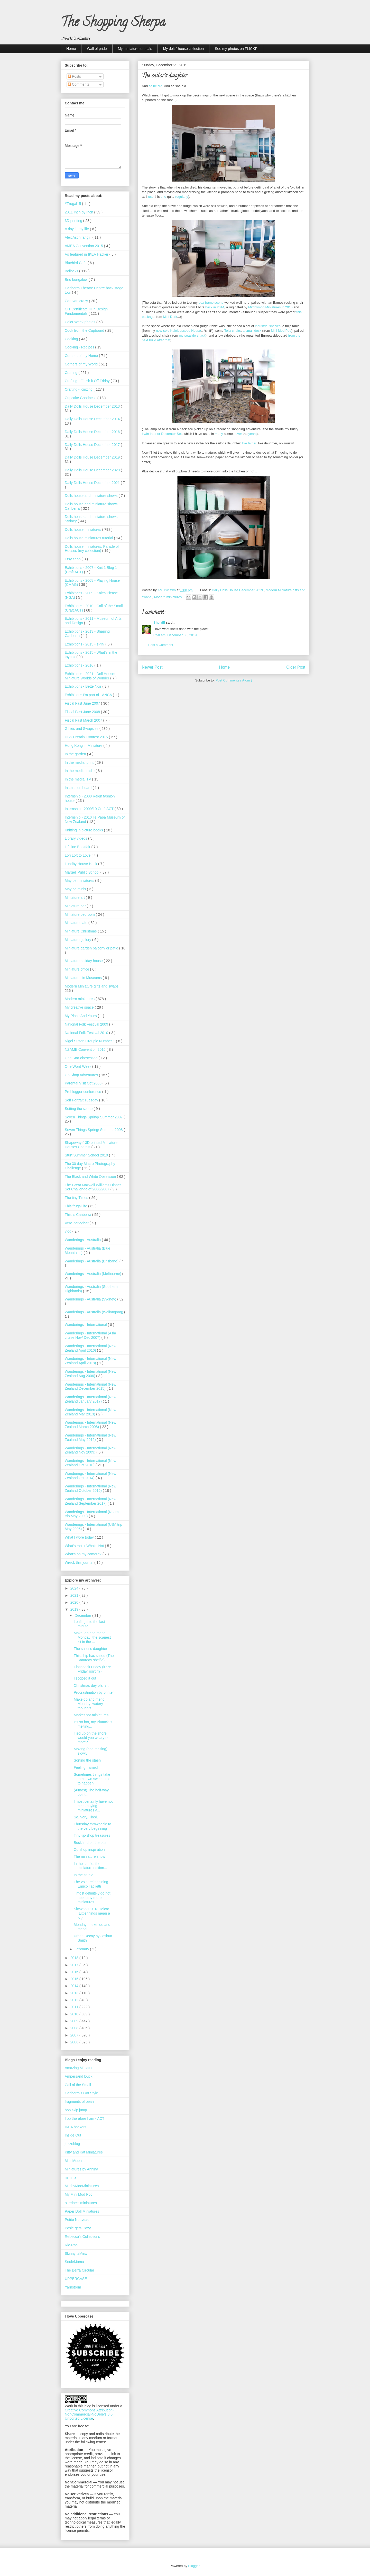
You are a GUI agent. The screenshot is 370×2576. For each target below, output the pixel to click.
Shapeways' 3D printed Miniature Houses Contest (91, 1145)
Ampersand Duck (78, 2076)
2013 (74, 1993)
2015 (74, 1979)
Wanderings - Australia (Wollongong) (94, 1312)
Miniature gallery (78, 940)
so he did (155, 86)
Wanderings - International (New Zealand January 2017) (90, 1399)
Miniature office (77, 969)
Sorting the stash (87, 1760)
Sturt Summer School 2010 (87, 1155)
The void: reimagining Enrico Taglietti (91, 1884)
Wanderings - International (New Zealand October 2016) (90, 1488)
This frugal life (76, 1206)
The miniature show (89, 1856)
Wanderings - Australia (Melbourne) (93, 1274)
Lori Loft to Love (78, 855)
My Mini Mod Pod (78, 2194)
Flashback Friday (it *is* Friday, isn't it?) (93, 1669)
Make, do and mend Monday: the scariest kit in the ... (92, 1637)
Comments (78, 84)
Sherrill (159, 622)
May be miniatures (80, 880)
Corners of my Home (82, 356)
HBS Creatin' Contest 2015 (87, 737)
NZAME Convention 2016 (86, 1049)
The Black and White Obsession (91, 1176)
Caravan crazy (77, 301)
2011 (74, 2007)
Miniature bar (76, 906)
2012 (74, 2000)
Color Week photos (80, 322)
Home (71, 49)
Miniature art (75, 897)
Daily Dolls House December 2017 (93, 445)
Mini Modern (75, 2161)
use (151, 197)
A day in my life (77, 229)
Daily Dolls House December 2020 (93, 470)
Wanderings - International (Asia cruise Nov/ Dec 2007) (90, 1335)
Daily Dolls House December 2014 (93, 419)
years (252, 434)
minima (70, 2177)
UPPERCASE (76, 2279)
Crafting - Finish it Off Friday (88, 381)
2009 (74, 2021)
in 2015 (287, 307)
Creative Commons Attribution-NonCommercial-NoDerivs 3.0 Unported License (89, 2414)
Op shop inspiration (89, 1849)
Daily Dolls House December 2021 (93, 483)
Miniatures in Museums (84, 978)
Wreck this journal (79, 1562)
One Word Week (78, 1066)
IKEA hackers (75, 2127)
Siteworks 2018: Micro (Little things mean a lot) (92, 1913)
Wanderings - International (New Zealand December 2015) (90, 1386)
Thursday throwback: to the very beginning (92, 1826)
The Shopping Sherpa (113, 23)
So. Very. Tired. (86, 1817)
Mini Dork (170, 317)
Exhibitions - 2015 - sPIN (85, 644)
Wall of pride (97, 49)
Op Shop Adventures (82, 1075)
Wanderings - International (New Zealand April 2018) (90, 1361)
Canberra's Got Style (81, 2093)
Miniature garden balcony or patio (92, 948)
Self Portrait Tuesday (82, 1100)
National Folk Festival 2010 (87, 1033)
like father (249, 443)
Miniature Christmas (81, 931)
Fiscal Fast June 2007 (83, 703)
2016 (74, 1972)
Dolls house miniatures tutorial (89, 538)
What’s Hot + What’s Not (85, 1546)
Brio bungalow (77, 279)
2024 (74, 1588)
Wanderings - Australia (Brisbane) (92, 1261)
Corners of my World (82, 364)
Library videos (76, 838)
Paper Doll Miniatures (82, 2211)
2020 (74, 1602)
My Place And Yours (81, 1016)
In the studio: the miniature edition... (90, 1866)
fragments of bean (79, 2101)
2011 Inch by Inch (79, 212)
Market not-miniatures (91, 1715)
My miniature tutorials (135, 49)
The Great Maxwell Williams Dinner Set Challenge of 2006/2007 (93, 1187)
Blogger (193, 2566)
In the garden (76, 754)
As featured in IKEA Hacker (87, 254)
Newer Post (152, 667)
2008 (74, 2028)
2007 (74, 2035)
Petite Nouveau (77, 2220)
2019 (74, 1609)
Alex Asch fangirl (78, 237)
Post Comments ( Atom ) (234, 680)
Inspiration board (78, 788)
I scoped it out (85, 1678)
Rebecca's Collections (82, 2236)
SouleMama (74, 2262)
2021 (74, 1595)
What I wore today (80, 1537)
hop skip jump (76, 2110)
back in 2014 (214, 307)
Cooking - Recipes (80, 347)
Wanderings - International (86, 1325)
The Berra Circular (79, 2270)
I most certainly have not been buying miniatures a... (93, 1805)
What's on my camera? (84, 1554)
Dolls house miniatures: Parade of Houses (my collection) (92, 548)
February (82, 1949)
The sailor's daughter (90, 1649)
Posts (74, 76)
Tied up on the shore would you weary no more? (91, 1737)
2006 (74, 2042)
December (83, 1615)
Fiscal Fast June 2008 (83, 712)
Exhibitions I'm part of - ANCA (89, 695)
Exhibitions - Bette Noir (83, 686)
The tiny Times (77, 1198)
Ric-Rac (71, 2245)
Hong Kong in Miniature (84, 745)
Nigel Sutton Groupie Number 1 (90, 1041)
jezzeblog (72, 2144)
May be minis (76, 889)
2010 (74, 2014)
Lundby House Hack (81, 864)
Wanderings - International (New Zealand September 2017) (90, 1501)
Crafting (71, 373)
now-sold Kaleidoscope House (178, 331)
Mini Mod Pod (281, 331)
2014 (74, 1986)
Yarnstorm (73, 2287)
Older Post (295, 667)
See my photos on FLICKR (236, 49)
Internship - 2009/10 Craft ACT (90, 809)
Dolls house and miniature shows (91, 495)
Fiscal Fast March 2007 (84, 720)
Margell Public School (82, 872)
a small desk (252, 331)
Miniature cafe (76, 923)
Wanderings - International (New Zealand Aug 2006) (90, 1373)
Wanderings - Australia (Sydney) (91, 1299)
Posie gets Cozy (78, 2228)
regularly (181, 197)
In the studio (83, 1875)
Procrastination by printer (94, 1692)
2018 (74, 1958)
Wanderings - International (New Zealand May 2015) (90, 1437)
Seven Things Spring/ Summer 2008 (94, 1130)
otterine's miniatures (81, 2203)
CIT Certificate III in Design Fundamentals (86, 311)
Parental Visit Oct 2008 (84, 1083)
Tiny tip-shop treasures (92, 1835)
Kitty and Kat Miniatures (84, 2152)
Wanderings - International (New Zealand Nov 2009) (90, 1450)
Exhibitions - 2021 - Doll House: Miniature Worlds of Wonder (90, 676)
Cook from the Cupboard (85, 330)
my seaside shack (192, 335)
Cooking (72, 339)
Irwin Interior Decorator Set (162, 434)
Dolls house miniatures (83, 529)
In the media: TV (78, 779)
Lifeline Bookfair (78, 847)
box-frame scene (211, 302)
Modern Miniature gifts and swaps (92, 986)
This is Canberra (78, 1215)
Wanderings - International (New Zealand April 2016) (90, 1348)
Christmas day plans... (91, 1685)
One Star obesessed (82, 1058)
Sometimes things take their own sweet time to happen (92, 1778)
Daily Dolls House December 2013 (93, 406)
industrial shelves (268, 326)
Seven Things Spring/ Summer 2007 (94, 1117)
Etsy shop (73, 559)
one (163, 197)
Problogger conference (83, 1092)
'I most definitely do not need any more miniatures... (92, 1897)
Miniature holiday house (84, 961)
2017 (74, 1965)
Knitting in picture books (84, 830)
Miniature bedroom (80, 914)
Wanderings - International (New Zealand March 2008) (90, 1424)
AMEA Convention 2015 (84, 246)
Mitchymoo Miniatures (264, 307)
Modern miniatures (168, 597)
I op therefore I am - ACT (84, 2118)
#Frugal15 (73, 204)
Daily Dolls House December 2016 (93, 432)
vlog (68, 1231)
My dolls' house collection (183, 49)
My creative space (80, 1007)
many (219, 434)
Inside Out (73, 2135)
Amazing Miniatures (80, 2068)
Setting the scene (79, 1109)
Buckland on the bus (90, 1843)
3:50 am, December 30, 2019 (175, 635)
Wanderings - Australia (83, 1240)
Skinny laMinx (76, 2253)
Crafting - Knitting (79, 389)
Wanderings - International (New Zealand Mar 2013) (90, 1412)
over (238, 434)
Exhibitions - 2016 (79, 665)
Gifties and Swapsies (82, 728)
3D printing (74, 221)
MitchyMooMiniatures (82, 2186)
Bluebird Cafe (76, 263)
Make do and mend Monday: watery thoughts (89, 1703)
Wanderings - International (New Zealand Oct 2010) (90, 1463)
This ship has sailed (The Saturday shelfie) (94, 1658)
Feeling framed (86, 1767)
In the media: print (80, 762)
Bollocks (72, 271)
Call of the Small (78, 2085)
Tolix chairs (232, 331)
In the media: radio (80, 771)
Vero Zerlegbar (77, 1223)
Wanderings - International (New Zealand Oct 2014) (90, 1475)
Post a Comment (160, 645)
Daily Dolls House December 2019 (238, 590)
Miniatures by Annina (81, 2169)
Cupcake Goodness (81, 398)
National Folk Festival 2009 (87, 1024)
